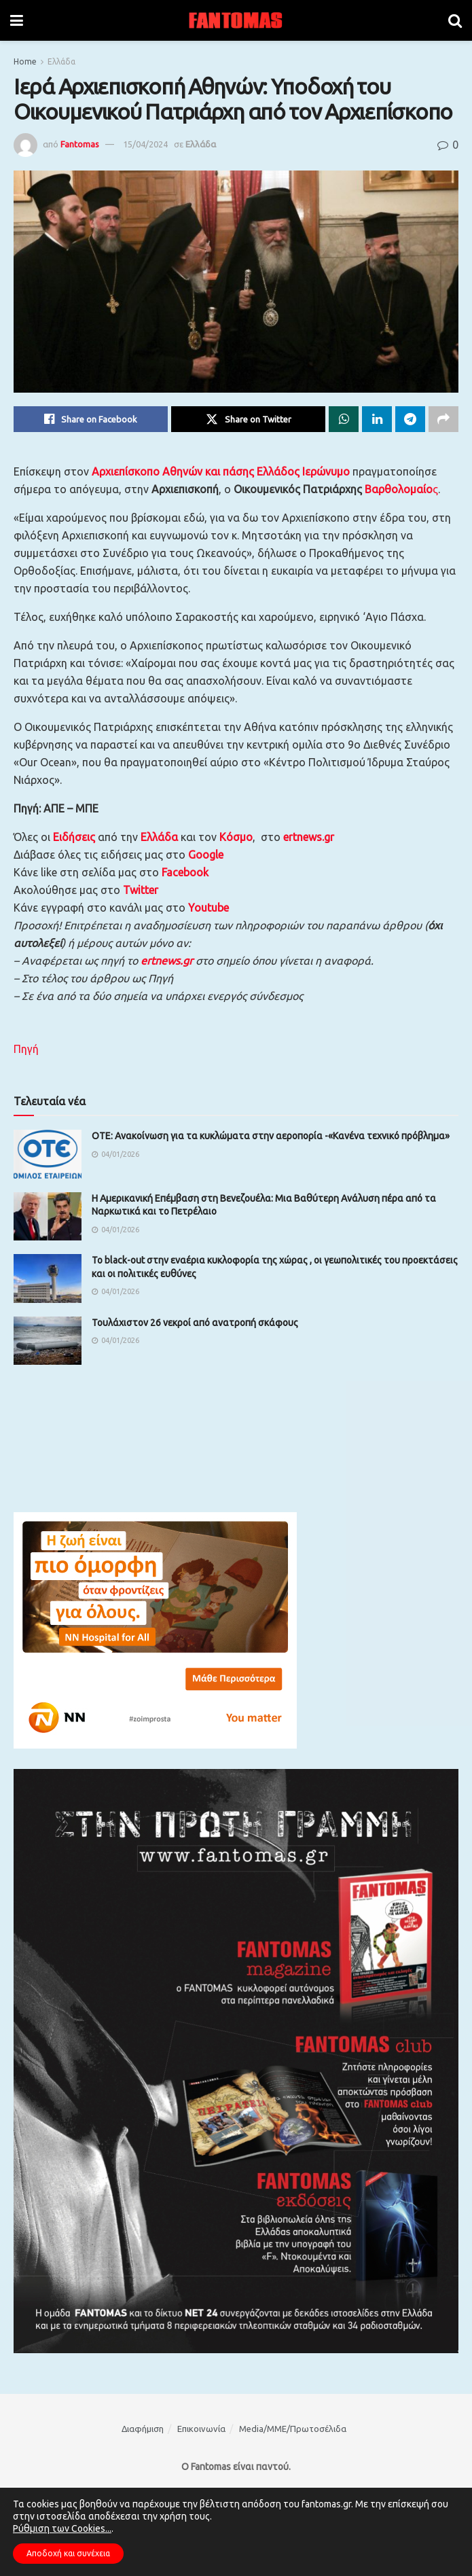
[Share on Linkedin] (377, 419)
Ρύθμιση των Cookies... (62, 2528)
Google (205, 854)
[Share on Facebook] (91, 419)
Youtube (208, 907)
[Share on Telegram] (410, 419)
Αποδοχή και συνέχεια (68, 2553)
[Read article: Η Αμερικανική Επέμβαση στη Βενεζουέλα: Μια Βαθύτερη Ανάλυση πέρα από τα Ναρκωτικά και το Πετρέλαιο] (47, 1216)
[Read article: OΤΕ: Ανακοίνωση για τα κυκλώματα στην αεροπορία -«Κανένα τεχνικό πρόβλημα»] (47, 1154)
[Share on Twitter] (248, 419)
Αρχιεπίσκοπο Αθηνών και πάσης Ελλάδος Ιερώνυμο (221, 471)
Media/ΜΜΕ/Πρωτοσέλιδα (292, 2428)
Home (25, 61)
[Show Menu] (16, 20)
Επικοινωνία (201, 2428)
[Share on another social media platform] (443, 419)
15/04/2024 (145, 144)
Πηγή (26, 1049)
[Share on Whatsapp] (344, 419)
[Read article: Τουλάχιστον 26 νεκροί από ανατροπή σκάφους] (47, 1341)
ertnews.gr (167, 960)
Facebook (185, 872)
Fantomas (79, 144)
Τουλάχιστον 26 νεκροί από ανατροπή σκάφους (195, 1322)
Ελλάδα (61, 61)
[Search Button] (455, 20)
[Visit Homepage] (236, 20)
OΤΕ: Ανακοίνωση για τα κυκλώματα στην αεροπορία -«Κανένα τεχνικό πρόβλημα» (271, 1135)
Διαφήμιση (143, 2428)
